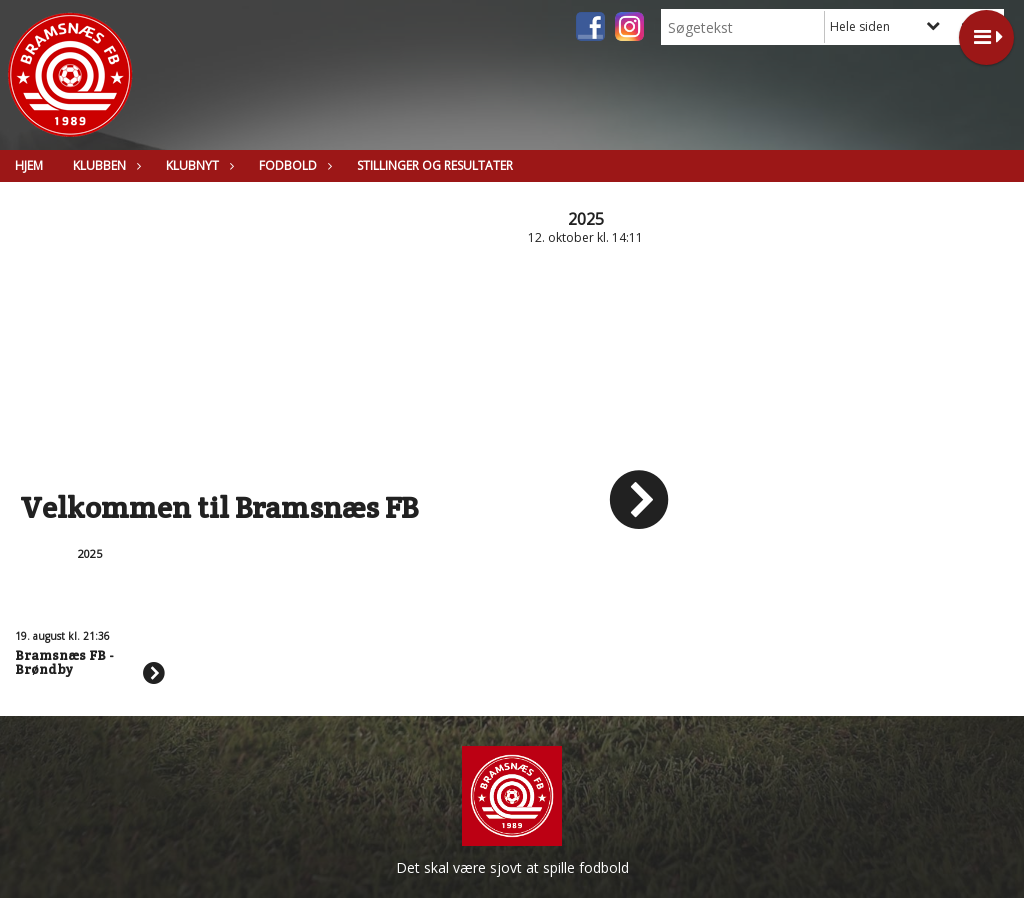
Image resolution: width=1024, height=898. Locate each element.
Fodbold (293, 165)
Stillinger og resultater (435, 165)
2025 (586, 219)
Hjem (29, 165)
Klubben (104, 165)
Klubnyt (197, 165)
